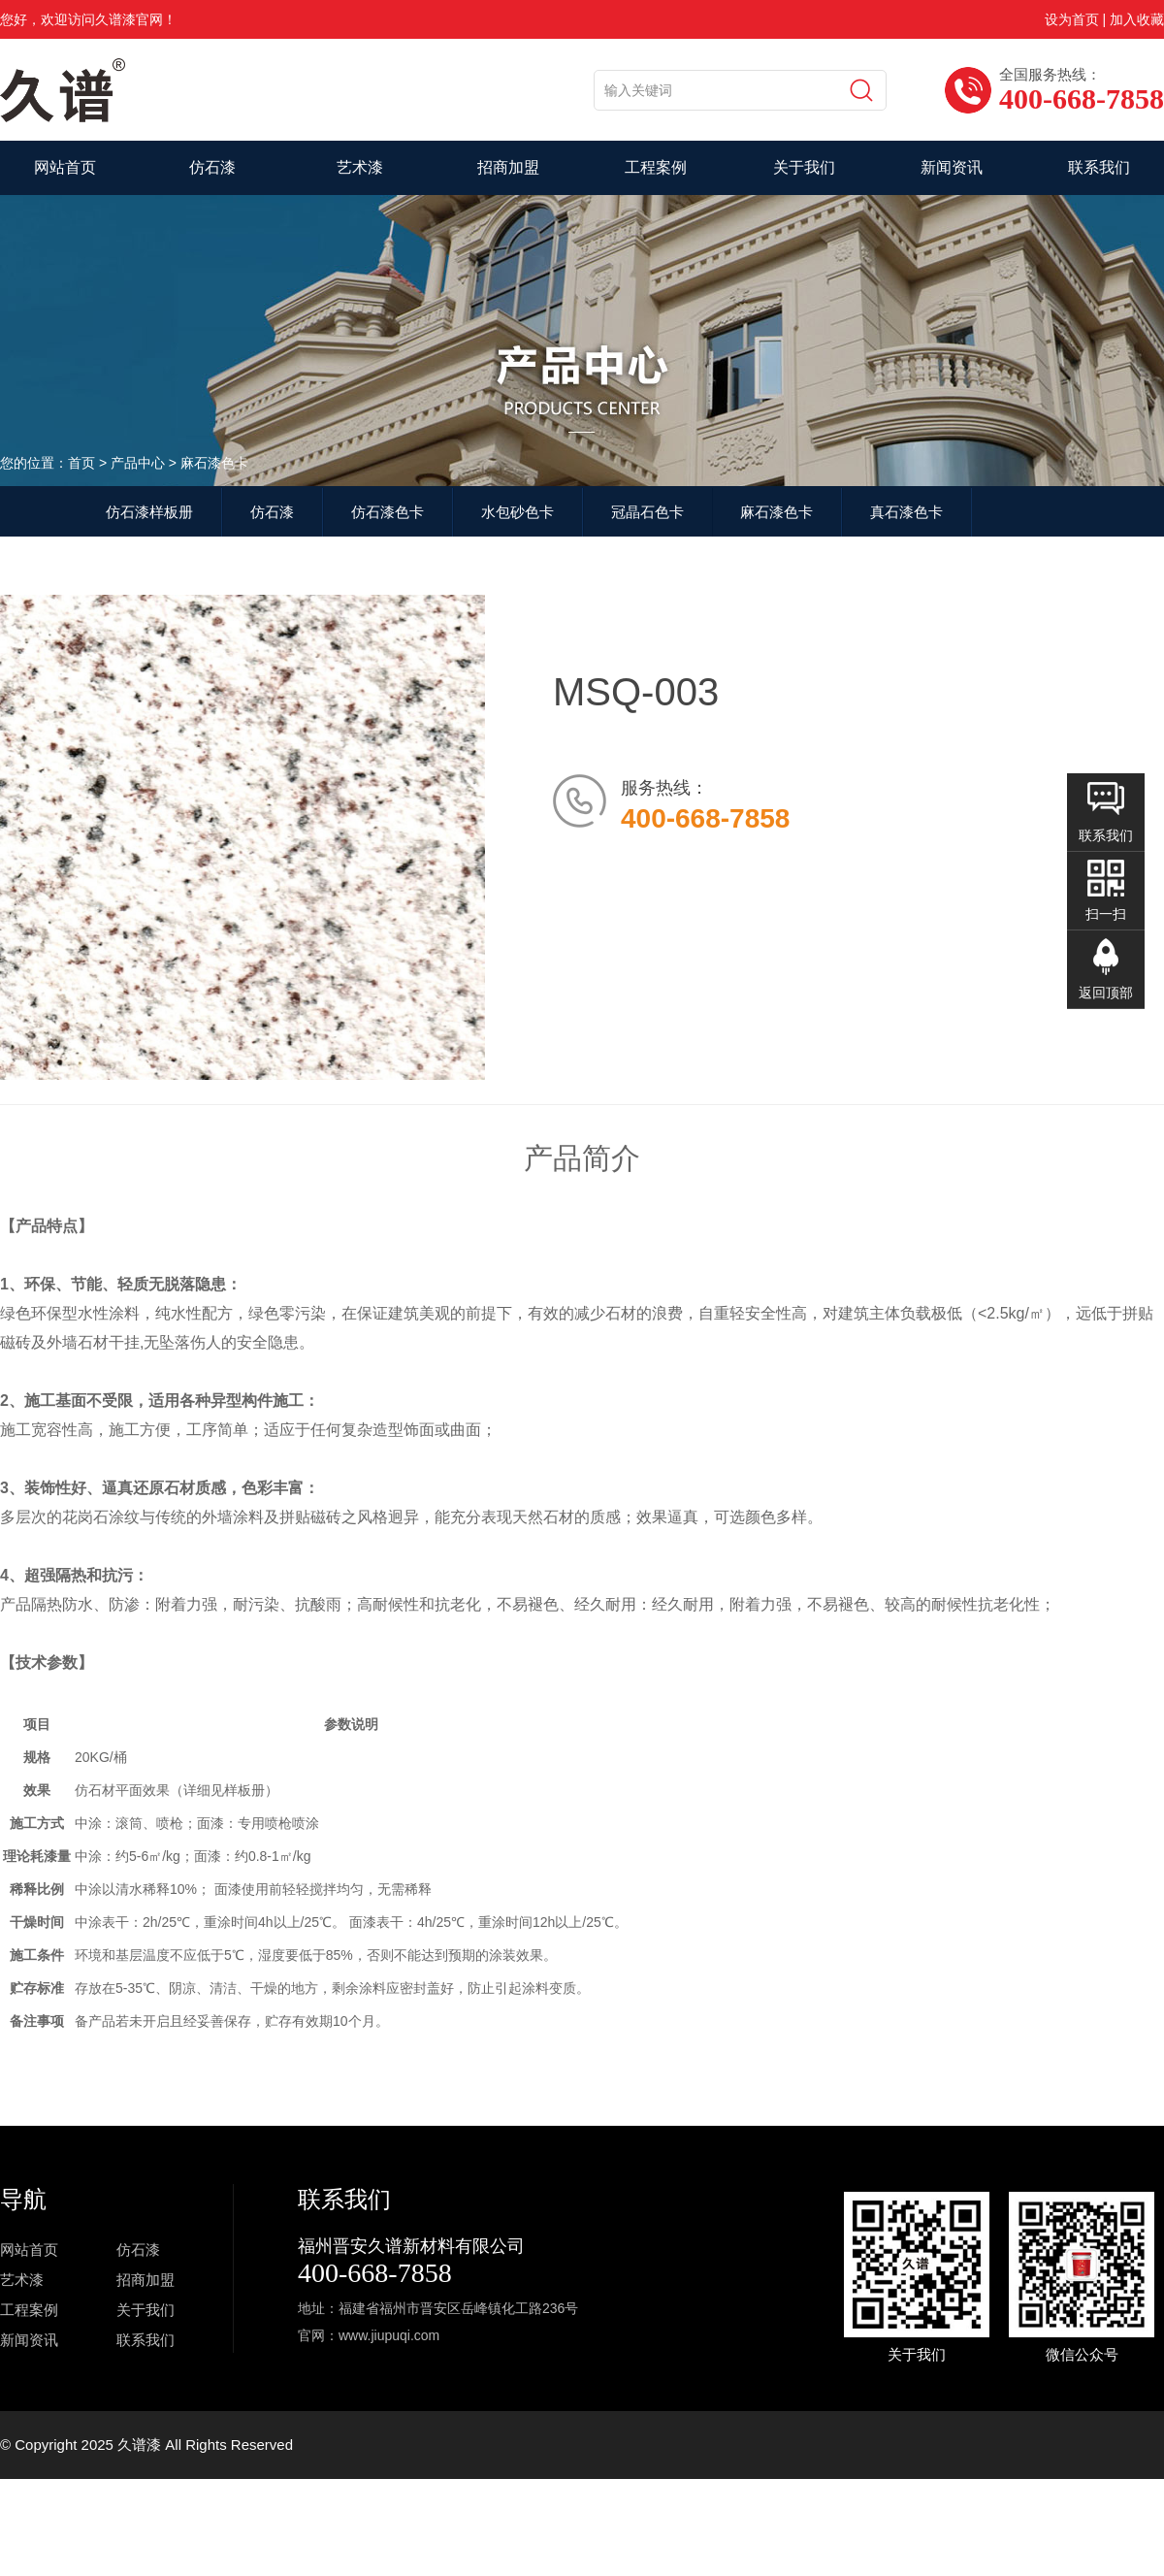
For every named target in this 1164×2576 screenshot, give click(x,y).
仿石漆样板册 (149, 512)
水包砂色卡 (517, 512)
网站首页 (65, 167)
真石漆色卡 (906, 512)
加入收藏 (1137, 19)
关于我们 (804, 167)
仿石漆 (212, 167)
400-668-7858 (375, 2273)
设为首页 (1072, 19)
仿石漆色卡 (387, 512)
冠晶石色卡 (647, 512)
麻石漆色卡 (776, 512)
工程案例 (656, 167)
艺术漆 (360, 167)
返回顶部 (1106, 992)
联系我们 (1099, 167)
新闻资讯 (952, 167)
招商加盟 (508, 167)
